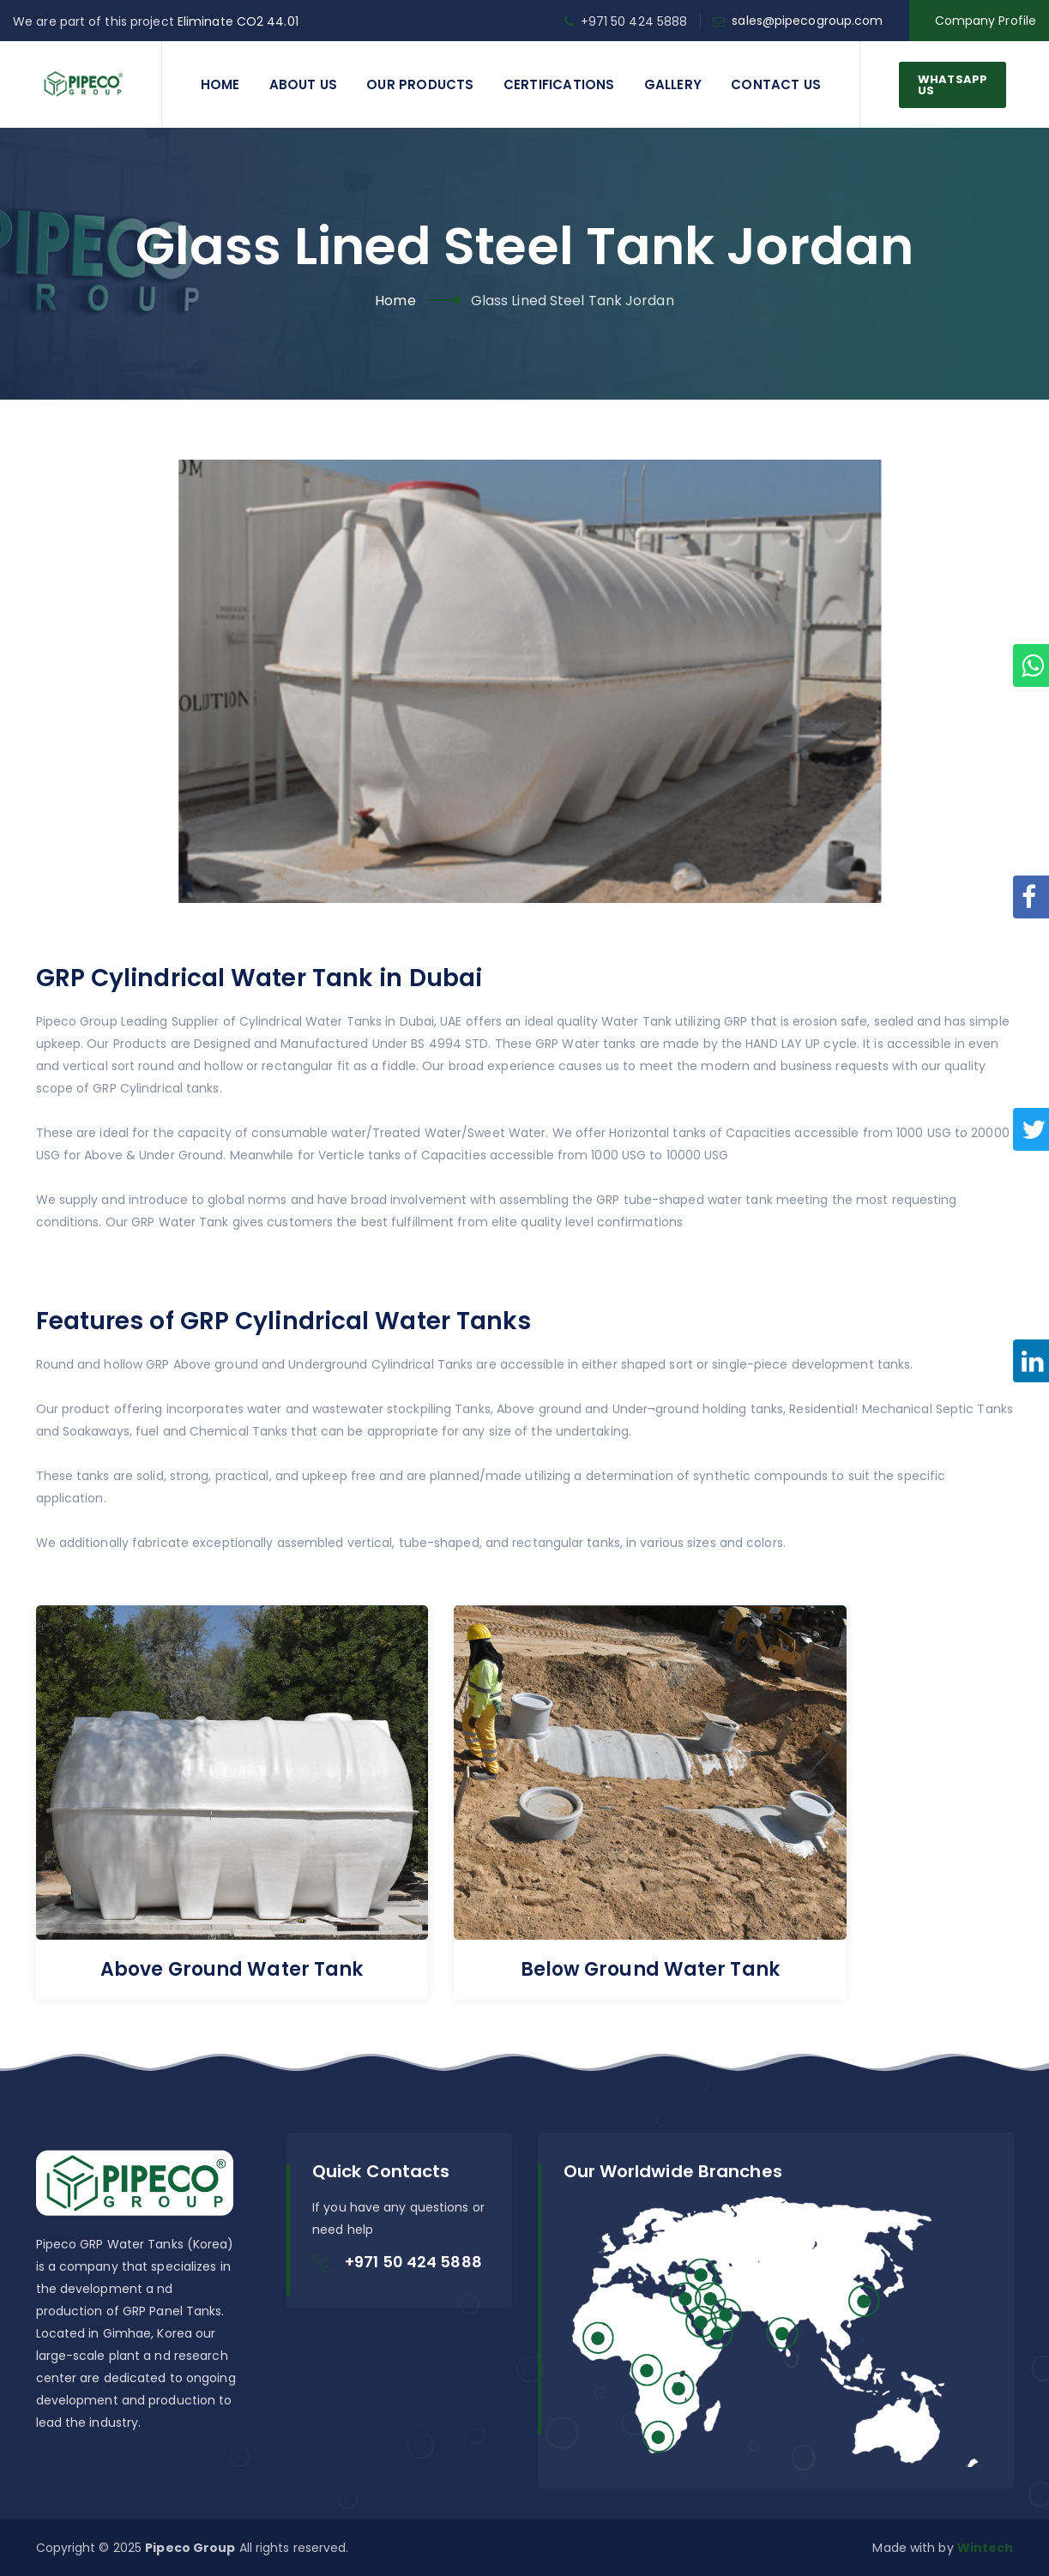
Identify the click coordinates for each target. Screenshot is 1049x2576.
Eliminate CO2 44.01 (238, 21)
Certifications (559, 84)
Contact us (776, 84)
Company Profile (986, 20)
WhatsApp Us (952, 85)
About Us (303, 84)
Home (220, 84)
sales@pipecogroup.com (807, 20)
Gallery (673, 84)
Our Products (419, 84)
